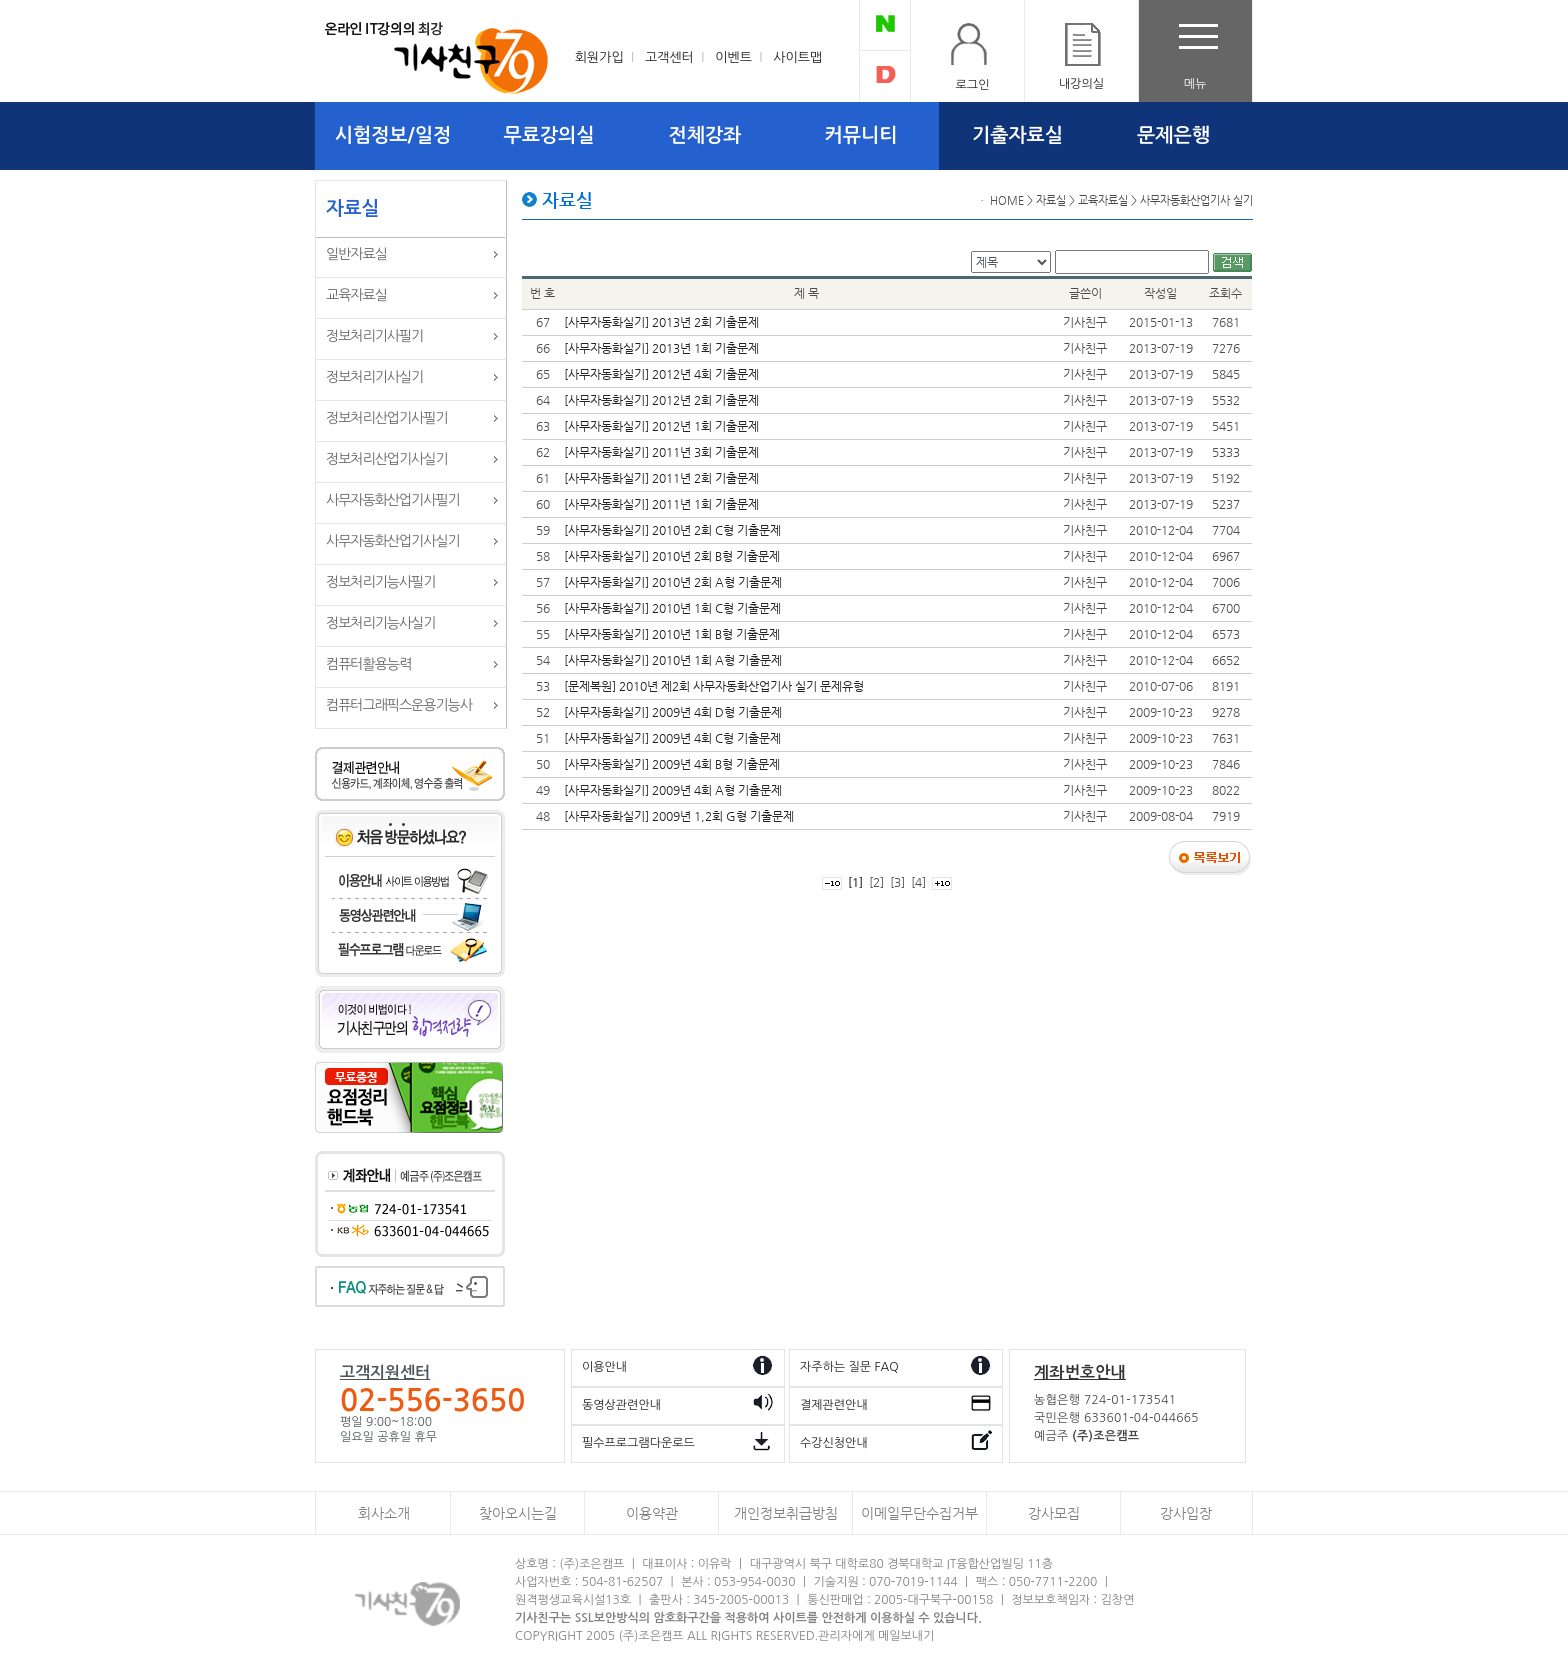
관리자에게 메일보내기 (876, 1636)
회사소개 (384, 1513)
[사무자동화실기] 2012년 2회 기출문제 (661, 400)
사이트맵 (797, 57)
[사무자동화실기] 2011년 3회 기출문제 (661, 452)
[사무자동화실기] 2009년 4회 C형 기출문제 (672, 738)
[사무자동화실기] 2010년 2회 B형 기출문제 (672, 556)
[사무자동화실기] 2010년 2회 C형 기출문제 (672, 530)
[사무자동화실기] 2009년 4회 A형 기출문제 (673, 790)
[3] (897, 882)
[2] (876, 882)
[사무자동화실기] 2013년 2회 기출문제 (661, 322)
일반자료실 (356, 254)
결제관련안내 (834, 1405)
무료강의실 (549, 135)
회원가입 (599, 57)
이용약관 (652, 1513)
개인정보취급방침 (786, 1513)
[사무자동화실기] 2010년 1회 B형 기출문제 (672, 634)
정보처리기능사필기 (380, 582)
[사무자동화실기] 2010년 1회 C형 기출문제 (672, 608)
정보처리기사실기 (374, 377)
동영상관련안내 (621, 1405)
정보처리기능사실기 (380, 623)
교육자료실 (356, 295)
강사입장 (1186, 1513)
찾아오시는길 (518, 1513)
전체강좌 (705, 135)
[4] (918, 882)
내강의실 (1081, 84)
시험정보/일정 (393, 135)
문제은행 (1173, 135)
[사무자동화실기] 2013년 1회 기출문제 (661, 348)
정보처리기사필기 (374, 336)
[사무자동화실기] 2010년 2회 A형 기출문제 (673, 582)
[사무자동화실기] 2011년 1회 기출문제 (661, 504)
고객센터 (669, 57)
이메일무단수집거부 (919, 1513)
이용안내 (604, 1367)
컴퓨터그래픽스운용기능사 (399, 705)
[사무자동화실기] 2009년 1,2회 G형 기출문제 (679, 816)
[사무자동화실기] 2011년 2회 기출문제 (661, 478)
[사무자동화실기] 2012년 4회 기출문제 (661, 374)
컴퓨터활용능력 (368, 664)
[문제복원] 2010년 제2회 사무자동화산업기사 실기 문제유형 (714, 686)
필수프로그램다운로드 (638, 1443)
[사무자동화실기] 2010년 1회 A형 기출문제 (673, 660)
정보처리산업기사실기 (387, 459)
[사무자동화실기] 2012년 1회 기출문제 (661, 426)
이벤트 (733, 57)
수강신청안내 (834, 1443)
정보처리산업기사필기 (387, 418)
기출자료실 (1017, 135)
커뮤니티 (861, 135)
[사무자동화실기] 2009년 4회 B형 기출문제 (672, 764)
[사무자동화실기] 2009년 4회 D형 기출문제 (673, 712)
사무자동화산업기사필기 (393, 500)
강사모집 (1054, 1513)
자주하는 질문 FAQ (849, 1367)
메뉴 (1195, 84)
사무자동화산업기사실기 (393, 541)
